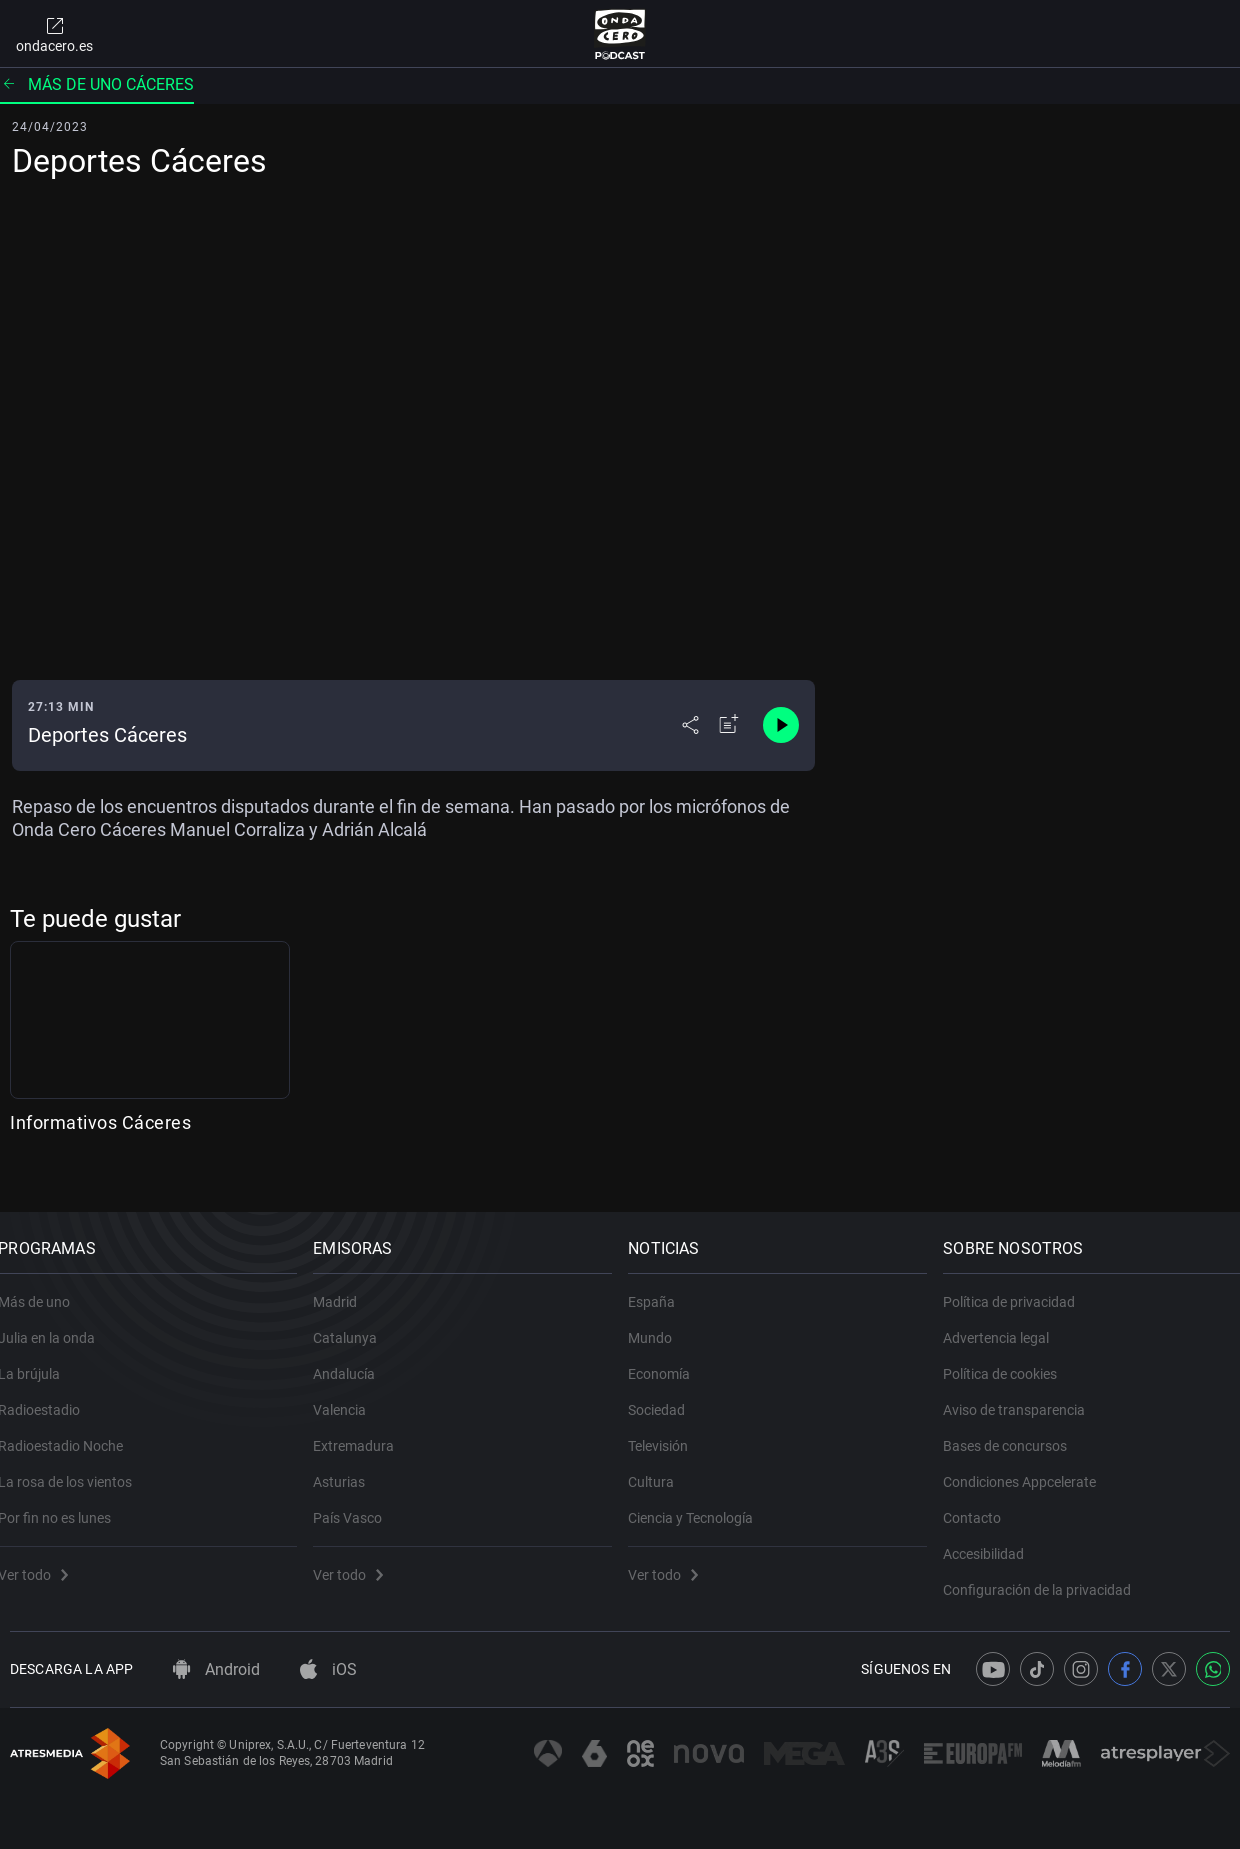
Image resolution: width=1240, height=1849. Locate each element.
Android (216, 1669)
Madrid (347, 1285)
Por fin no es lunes (66, 1501)
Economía (671, 1357)
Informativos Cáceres (100, 1122)
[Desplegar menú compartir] (690, 725)
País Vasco (359, 1501)
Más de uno (46, 1285)
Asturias (351, 1465)
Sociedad (668, 1393)
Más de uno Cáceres (97, 84)
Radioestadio (51, 1393)
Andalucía (356, 1357)
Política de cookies (1012, 1357)
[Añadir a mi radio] (729, 725)
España (663, 1285)
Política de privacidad (1021, 1285)
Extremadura (365, 1429)
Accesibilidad (995, 1537)
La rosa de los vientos (77, 1465)
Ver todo (45, 1558)
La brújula (41, 1357)
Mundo (662, 1321)
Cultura (663, 1465)
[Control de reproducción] (781, 725)
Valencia (351, 1393)
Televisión (670, 1429)
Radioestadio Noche (72, 1429)
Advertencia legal (1008, 1321)
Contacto (984, 1501)
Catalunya (357, 1321)
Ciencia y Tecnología (702, 1501)
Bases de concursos (1017, 1429)
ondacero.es (54, 34)
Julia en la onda (58, 1321)
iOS (328, 1669)
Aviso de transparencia (1026, 1393)
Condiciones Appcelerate (1031, 1465)
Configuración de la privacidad (1049, 1573)
